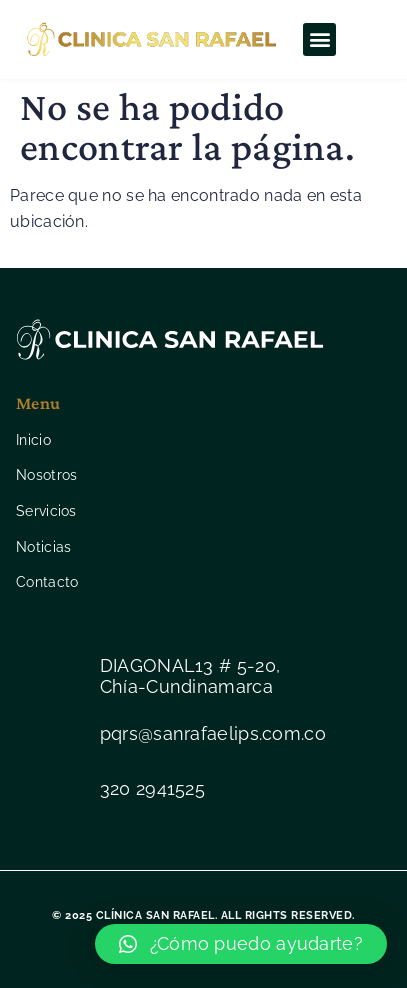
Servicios (46, 511)
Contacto (47, 582)
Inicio (33, 440)
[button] (319, 39)
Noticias (43, 547)
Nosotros (46, 475)
